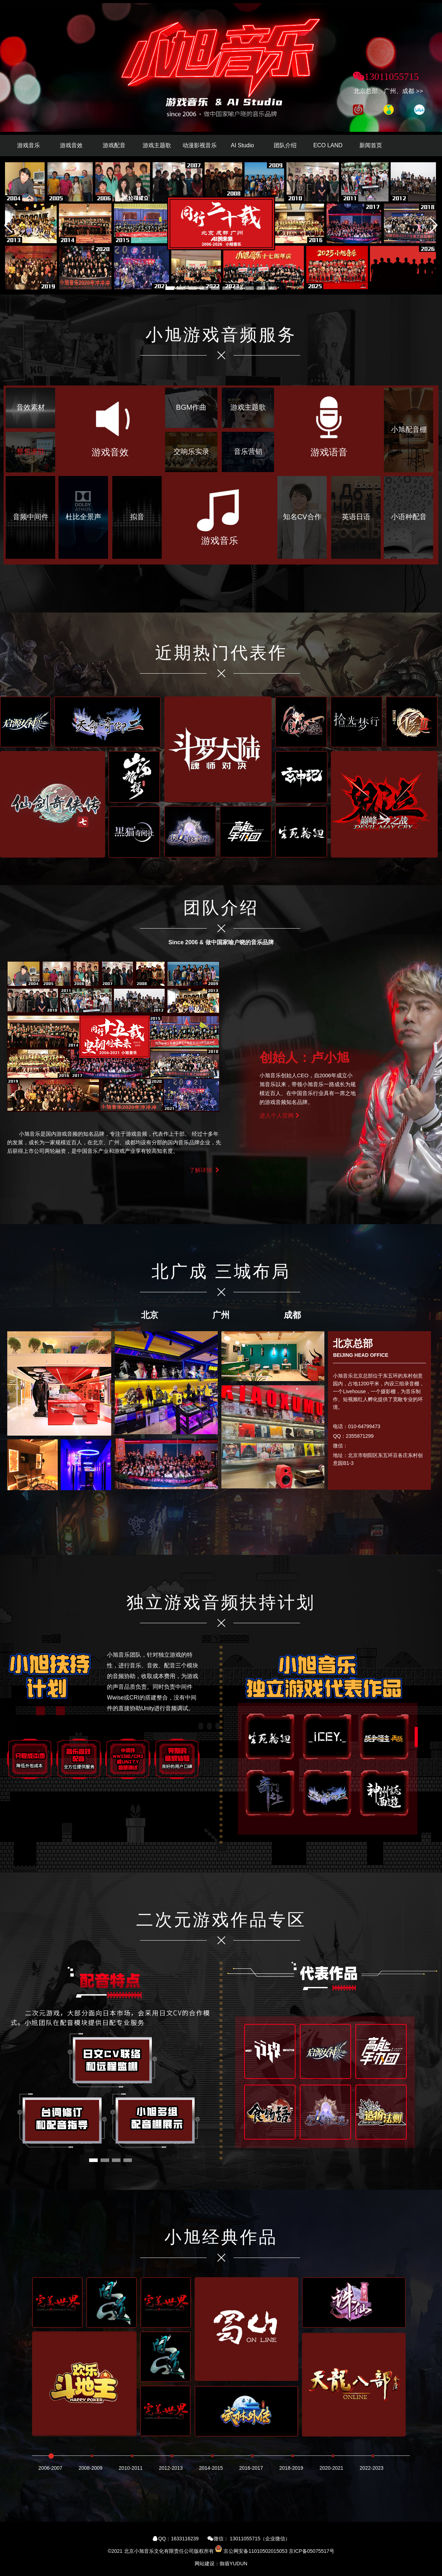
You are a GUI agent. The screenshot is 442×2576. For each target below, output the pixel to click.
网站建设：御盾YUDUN (221, 2563)
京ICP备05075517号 (311, 2551)
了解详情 (205, 1170)
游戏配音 (114, 145)
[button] (433, 225)
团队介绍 (285, 145)
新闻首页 (370, 145)
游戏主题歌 (157, 145)
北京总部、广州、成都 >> (388, 91)
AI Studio (242, 145)
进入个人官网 (280, 1116)
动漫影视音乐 (200, 145)
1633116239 (185, 2538)
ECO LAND (328, 145)
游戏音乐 (28, 145)
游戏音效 (71, 145)
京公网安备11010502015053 (255, 2551)
